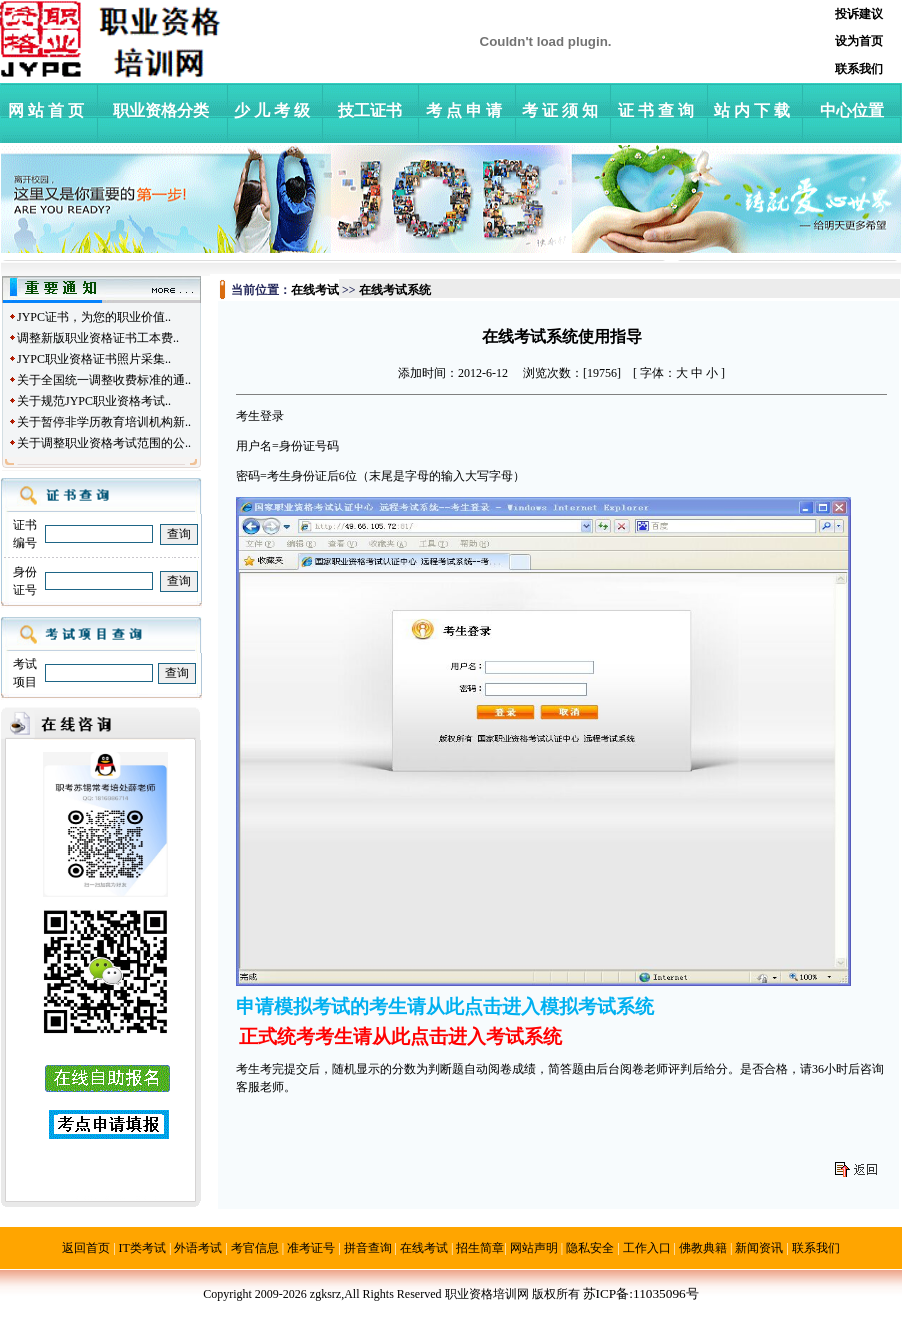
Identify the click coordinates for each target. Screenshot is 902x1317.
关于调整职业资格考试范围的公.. (104, 443)
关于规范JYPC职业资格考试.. (94, 401)
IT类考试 (142, 1248)
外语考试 (198, 1248)
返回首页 (86, 1248)
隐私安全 (590, 1248)
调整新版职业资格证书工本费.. (98, 338)
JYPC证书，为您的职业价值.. (94, 317)
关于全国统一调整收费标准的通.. (104, 380)
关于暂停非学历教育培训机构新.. (104, 422)
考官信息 (255, 1248)
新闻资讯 (759, 1248)
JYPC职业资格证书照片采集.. (94, 359)
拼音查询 (368, 1248)
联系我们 (816, 1248)
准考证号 (311, 1248)
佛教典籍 (703, 1248)
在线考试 (424, 1248)
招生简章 (480, 1248)
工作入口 (647, 1248)
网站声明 (534, 1248)
